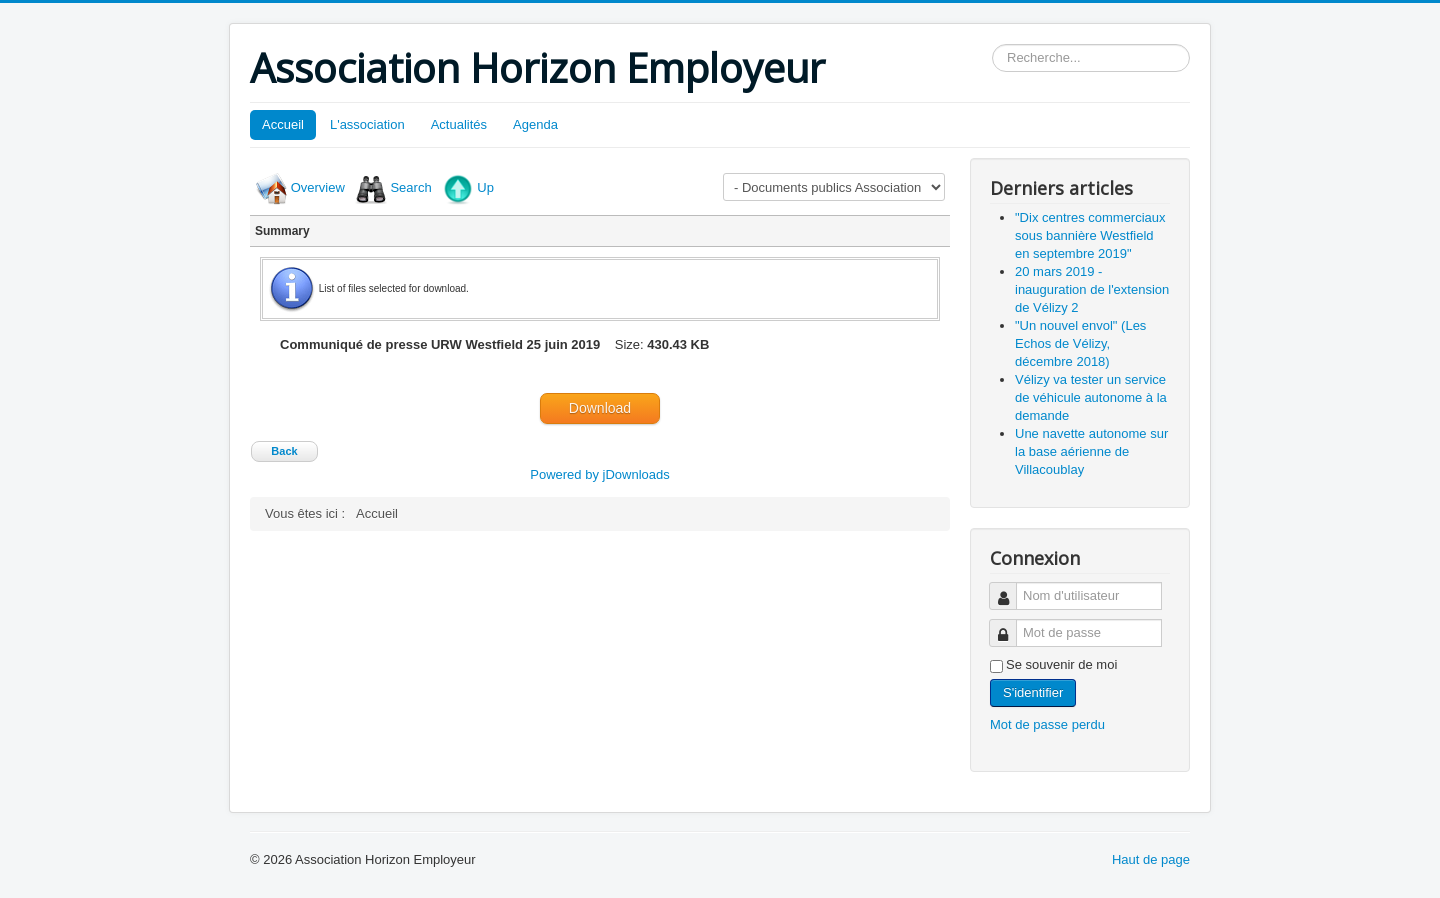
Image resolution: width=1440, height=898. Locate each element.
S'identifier (1033, 692)
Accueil (283, 124)
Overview (318, 187)
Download (600, 408)
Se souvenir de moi (1061, 664)
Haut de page (1151, 859)
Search (410, 187)
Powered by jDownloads (599, 474)
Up (485, 187)
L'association (367, 124)
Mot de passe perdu (1047, 724)
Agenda (535, 124)
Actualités (459, 124)
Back (284, 451)
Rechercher (992, 44)
